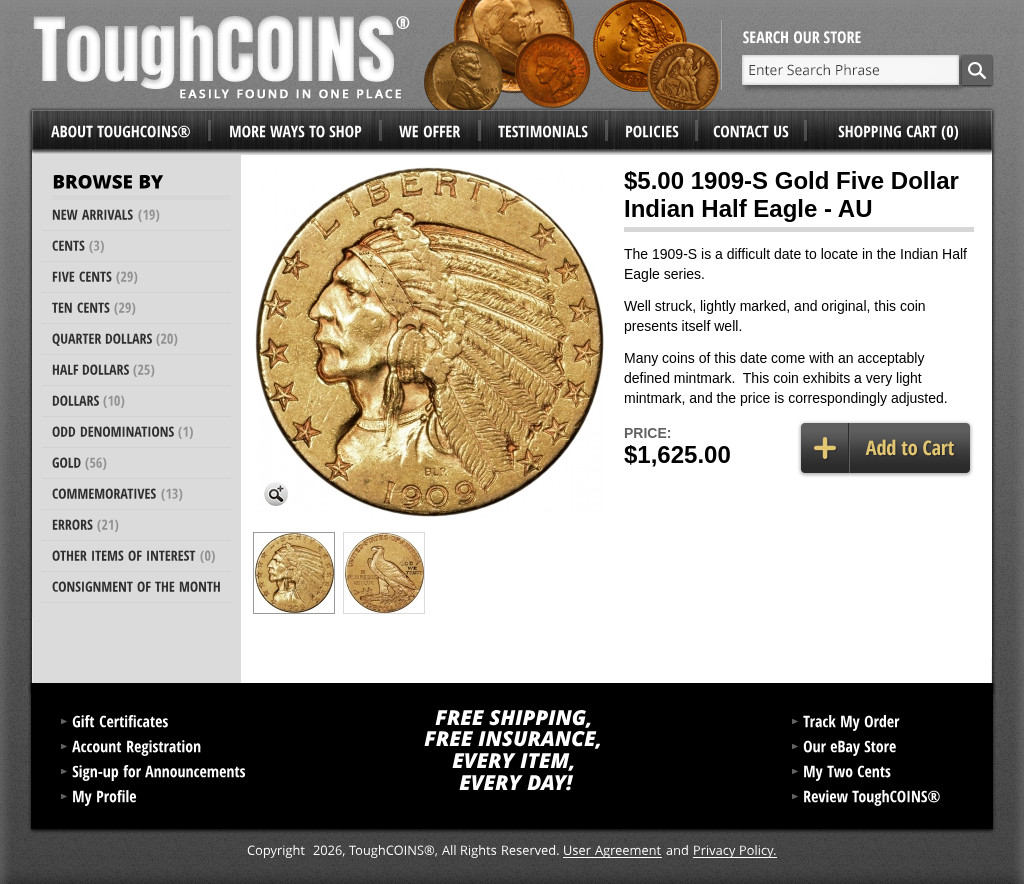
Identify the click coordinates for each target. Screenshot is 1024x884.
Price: (647, 433)
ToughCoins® (377, 55)
